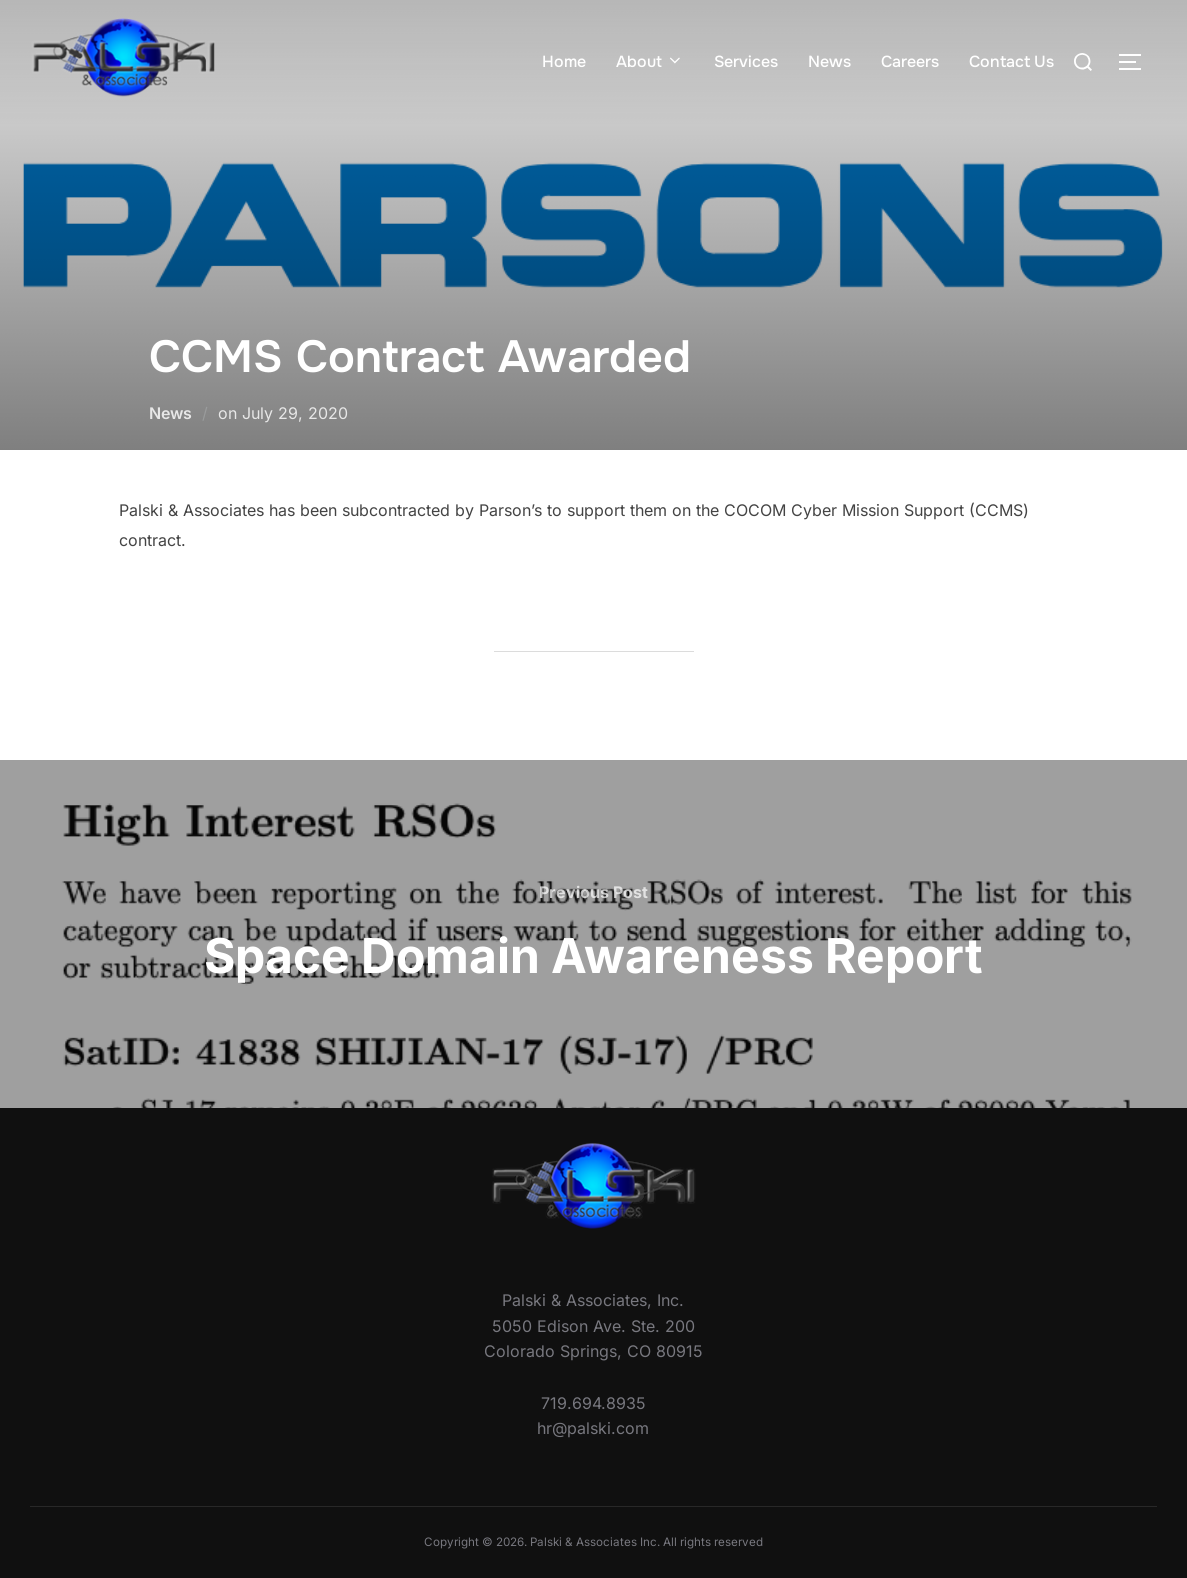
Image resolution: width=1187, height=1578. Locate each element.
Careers (910, 61)
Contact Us (1011, 61)
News (829, 61)
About (650, 61)
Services (746, 61)
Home (564, 61)
